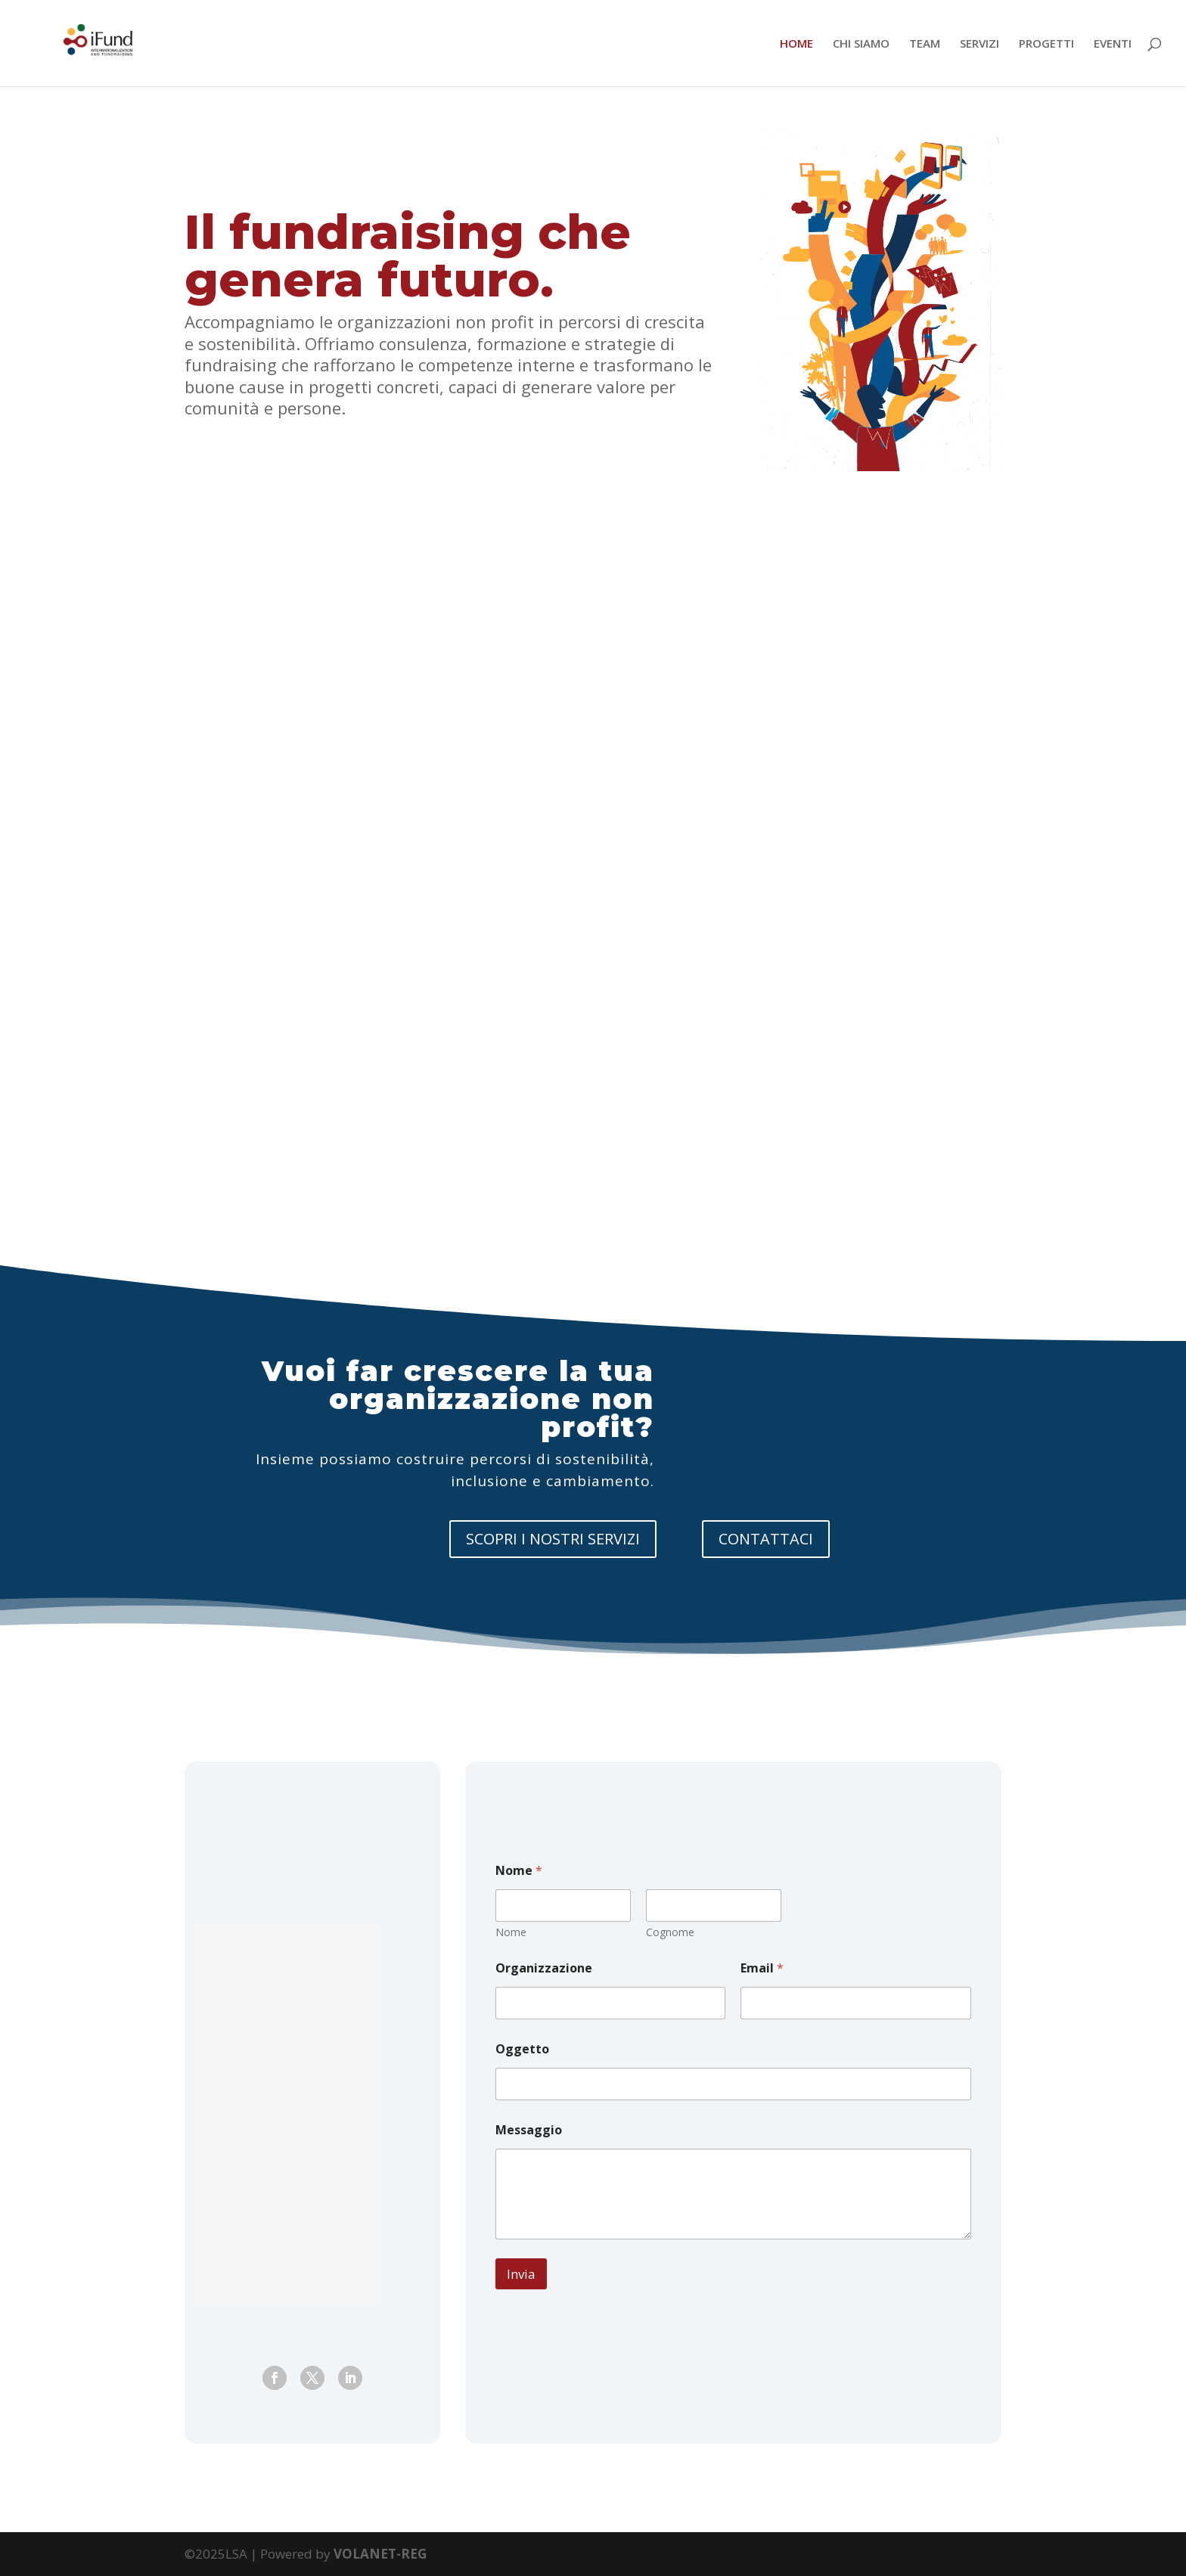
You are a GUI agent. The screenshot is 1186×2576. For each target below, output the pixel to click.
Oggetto (522, 2049)
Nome (510, 1932)
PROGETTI (1046, 44)
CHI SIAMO (861, 44)
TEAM (924, 44)
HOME (796, 44)
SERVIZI (979, 44)
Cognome (670, 1932)
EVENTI (1113, 44)
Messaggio (528, 2130)
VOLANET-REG (380, 2553)
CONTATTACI (766, 1539)
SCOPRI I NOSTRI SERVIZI (553, 1539)
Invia (521, 2274)
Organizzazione (543, 1968)
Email (762, 1968)
